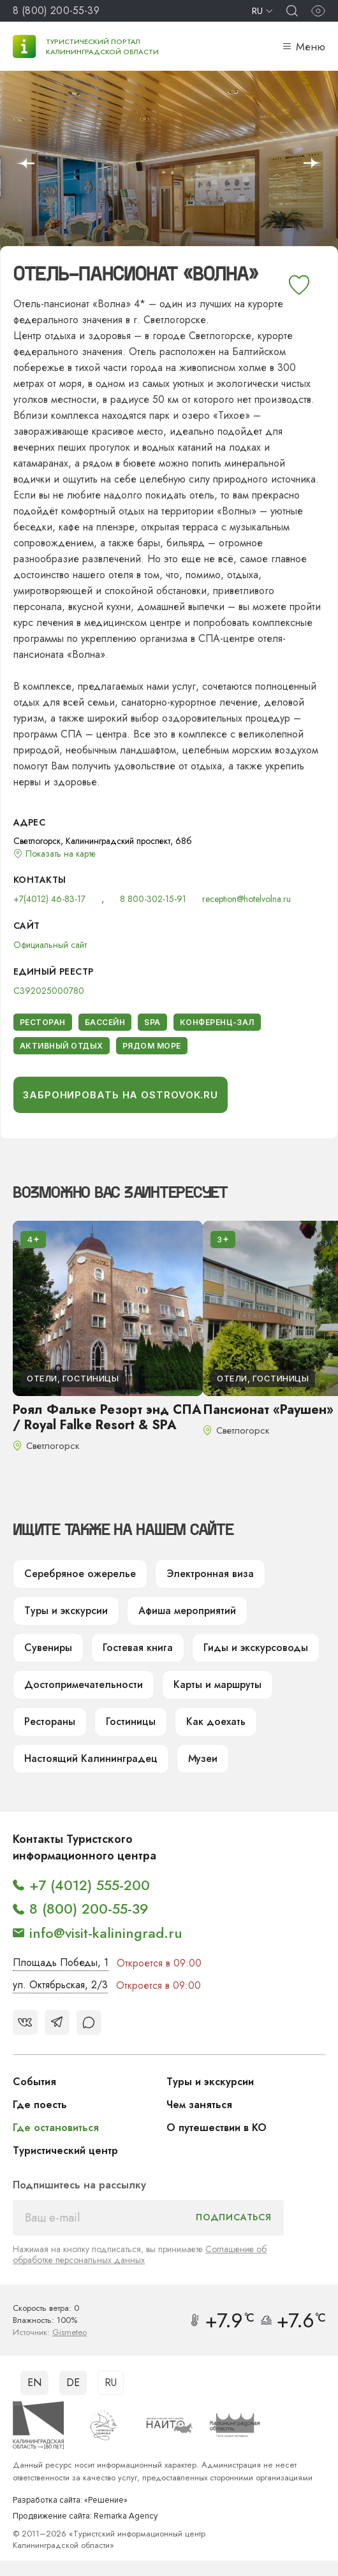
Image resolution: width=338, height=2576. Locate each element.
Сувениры (48, 1647)
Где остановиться (56, 2127)
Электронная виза (210, 1573)
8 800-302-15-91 (153, 898)
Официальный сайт (50, 944)
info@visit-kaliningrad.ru (105, 1933)
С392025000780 (48, 990)
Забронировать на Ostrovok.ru (120, 1095)
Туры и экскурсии (66, 1610)
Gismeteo (69, 2332)
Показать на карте (61, 853)
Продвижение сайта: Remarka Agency (85, 2516)
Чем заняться (199, 2104)
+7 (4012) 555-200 (89, 1885)
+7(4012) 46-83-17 (49, 898)
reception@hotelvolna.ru (246, 898)
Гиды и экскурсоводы (255, 1647)
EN (34, 2382)
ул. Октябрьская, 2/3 (60, 1984)
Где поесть (40, 2104)
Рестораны (49, 1721)
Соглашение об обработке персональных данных (140, 2254)
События (34, 2081)
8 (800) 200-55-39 (56, 10)
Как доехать (216, 1721)
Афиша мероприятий (187, 1610)
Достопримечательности (83, 1684)
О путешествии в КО (216, 2127)
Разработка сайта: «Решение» (70, 2500)
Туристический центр (65, 2150)
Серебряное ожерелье (80, 1573)
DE (73, 2382)
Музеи (202, 1758)
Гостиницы (131, 1721)
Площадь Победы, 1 (60, 1962)
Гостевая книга (138, 1647)
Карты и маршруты (217, 1684)
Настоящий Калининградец (91, 1758)
